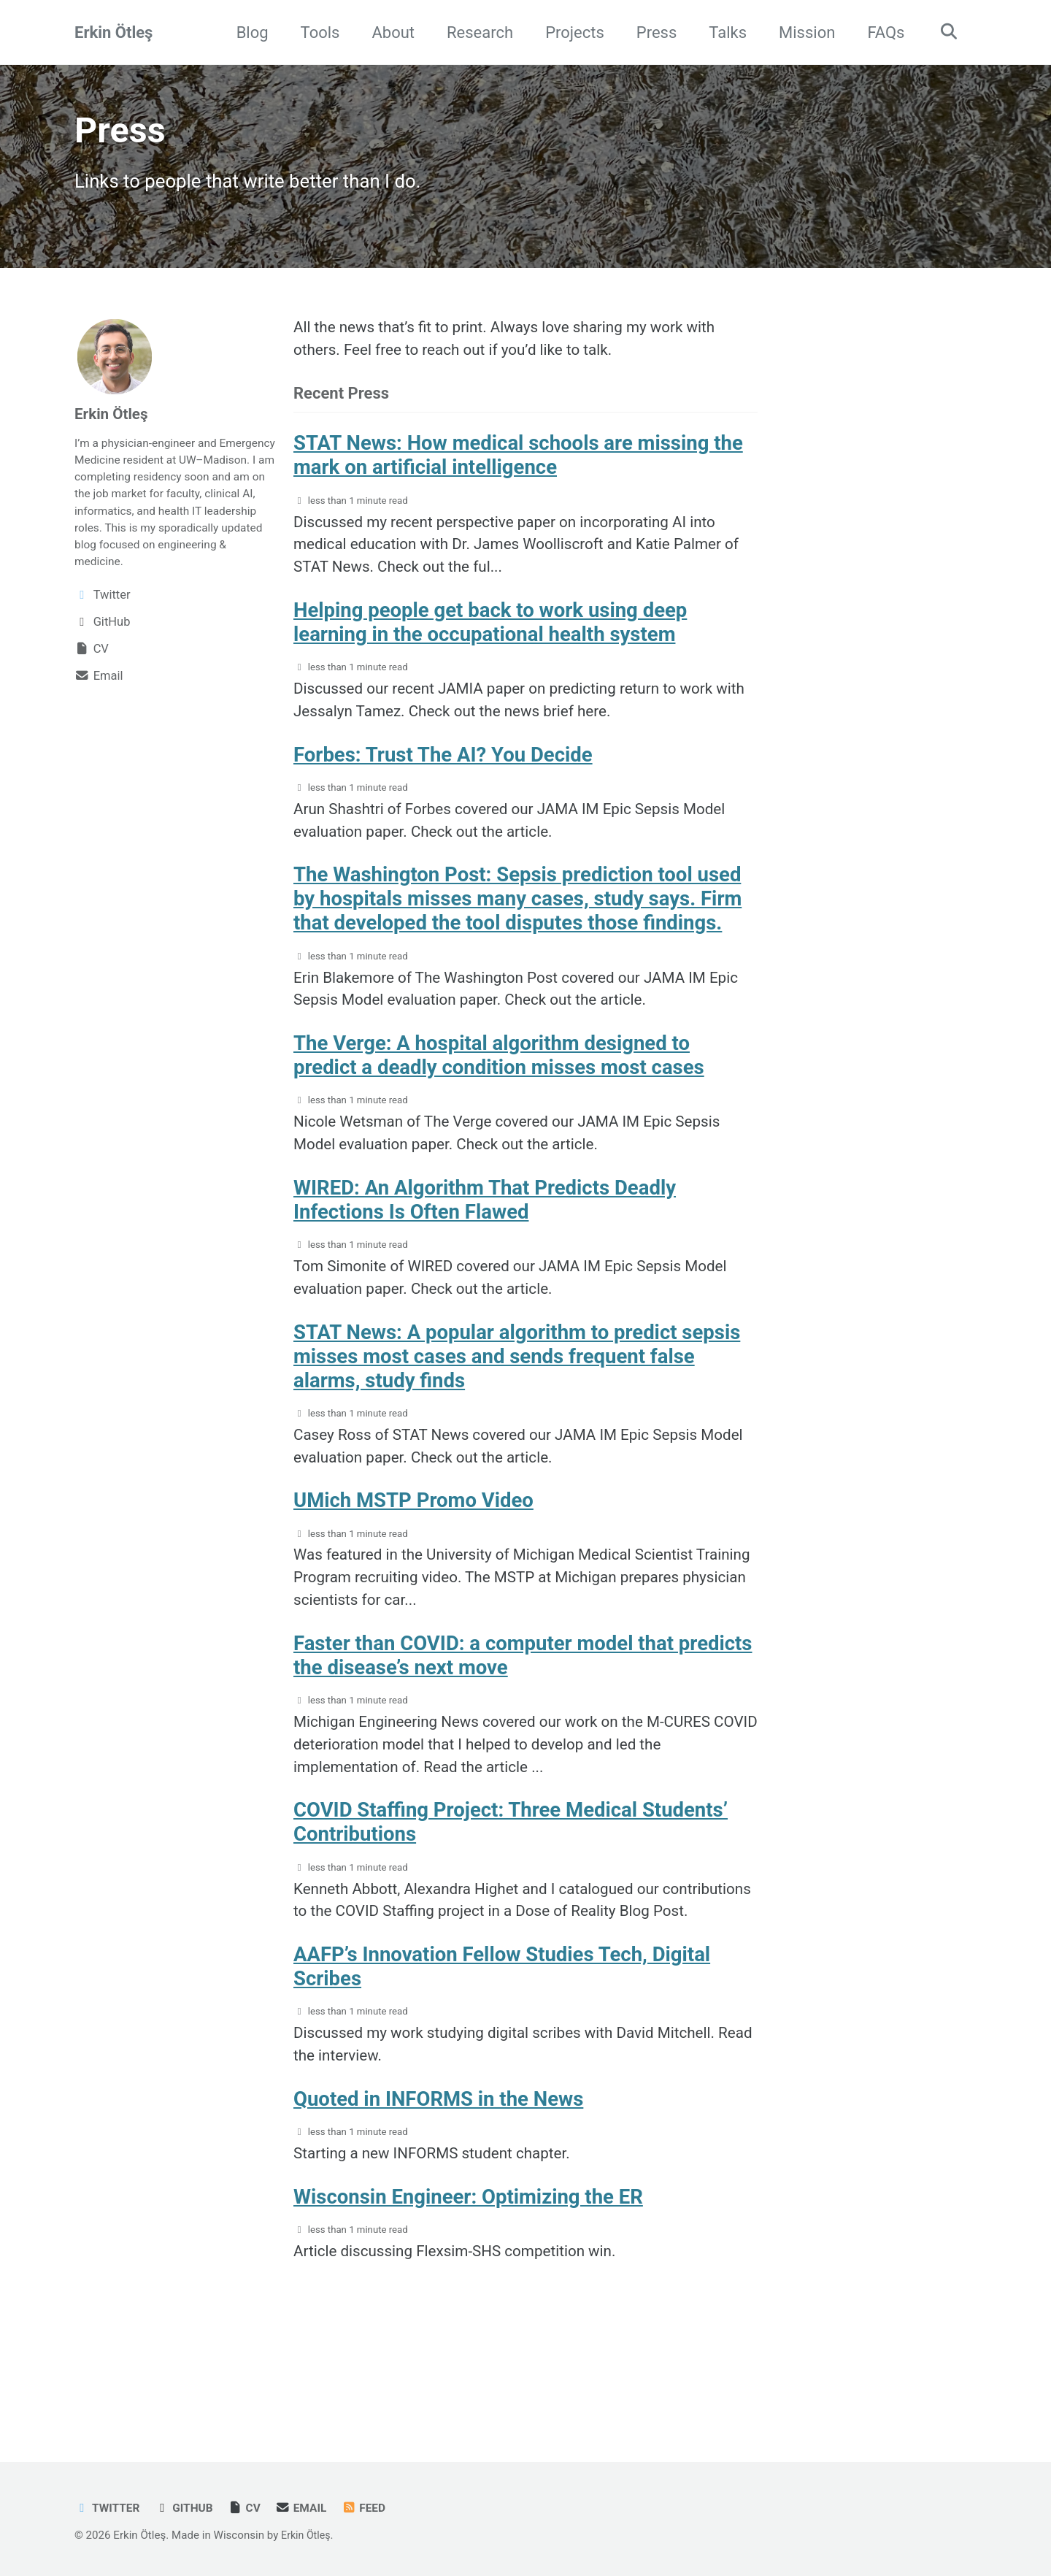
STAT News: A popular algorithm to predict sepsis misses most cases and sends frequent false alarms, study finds (516, 1402)
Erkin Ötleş (113, 32)
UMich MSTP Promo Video (413, 1552)
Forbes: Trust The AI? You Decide (443, 779)
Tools (315, 32)
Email (309, 2508)
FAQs (880, 32)
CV (251, 2508)
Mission (802, 32)
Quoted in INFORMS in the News (438, 2199)
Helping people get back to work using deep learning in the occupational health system (490, 642)
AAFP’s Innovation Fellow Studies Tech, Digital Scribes (501, 2061)
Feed (375, 2508)
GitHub (189, 2508)
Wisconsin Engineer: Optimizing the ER (468, 2300)
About (388, 32)
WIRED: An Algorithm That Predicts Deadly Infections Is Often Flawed (484, 1240)
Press (651, 32)
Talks (723, 32)
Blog (247, 32)
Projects (569, 32)
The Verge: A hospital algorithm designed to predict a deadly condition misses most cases (498, 1091)
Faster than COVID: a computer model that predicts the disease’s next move (522, 1714)
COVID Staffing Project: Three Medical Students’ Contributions (510, 1887)
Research (475, 32)
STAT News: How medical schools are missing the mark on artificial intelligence (518, 468)
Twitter (108, 2508)
